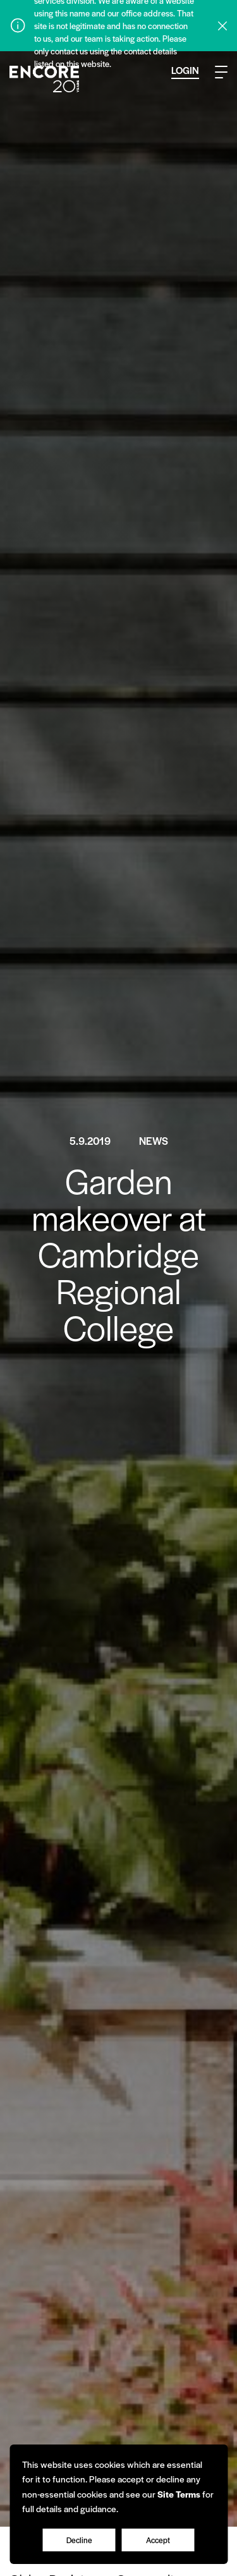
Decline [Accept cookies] (79, 2540)
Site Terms (178, 2493)
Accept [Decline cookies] (158, 2540)
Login (185, 69)
